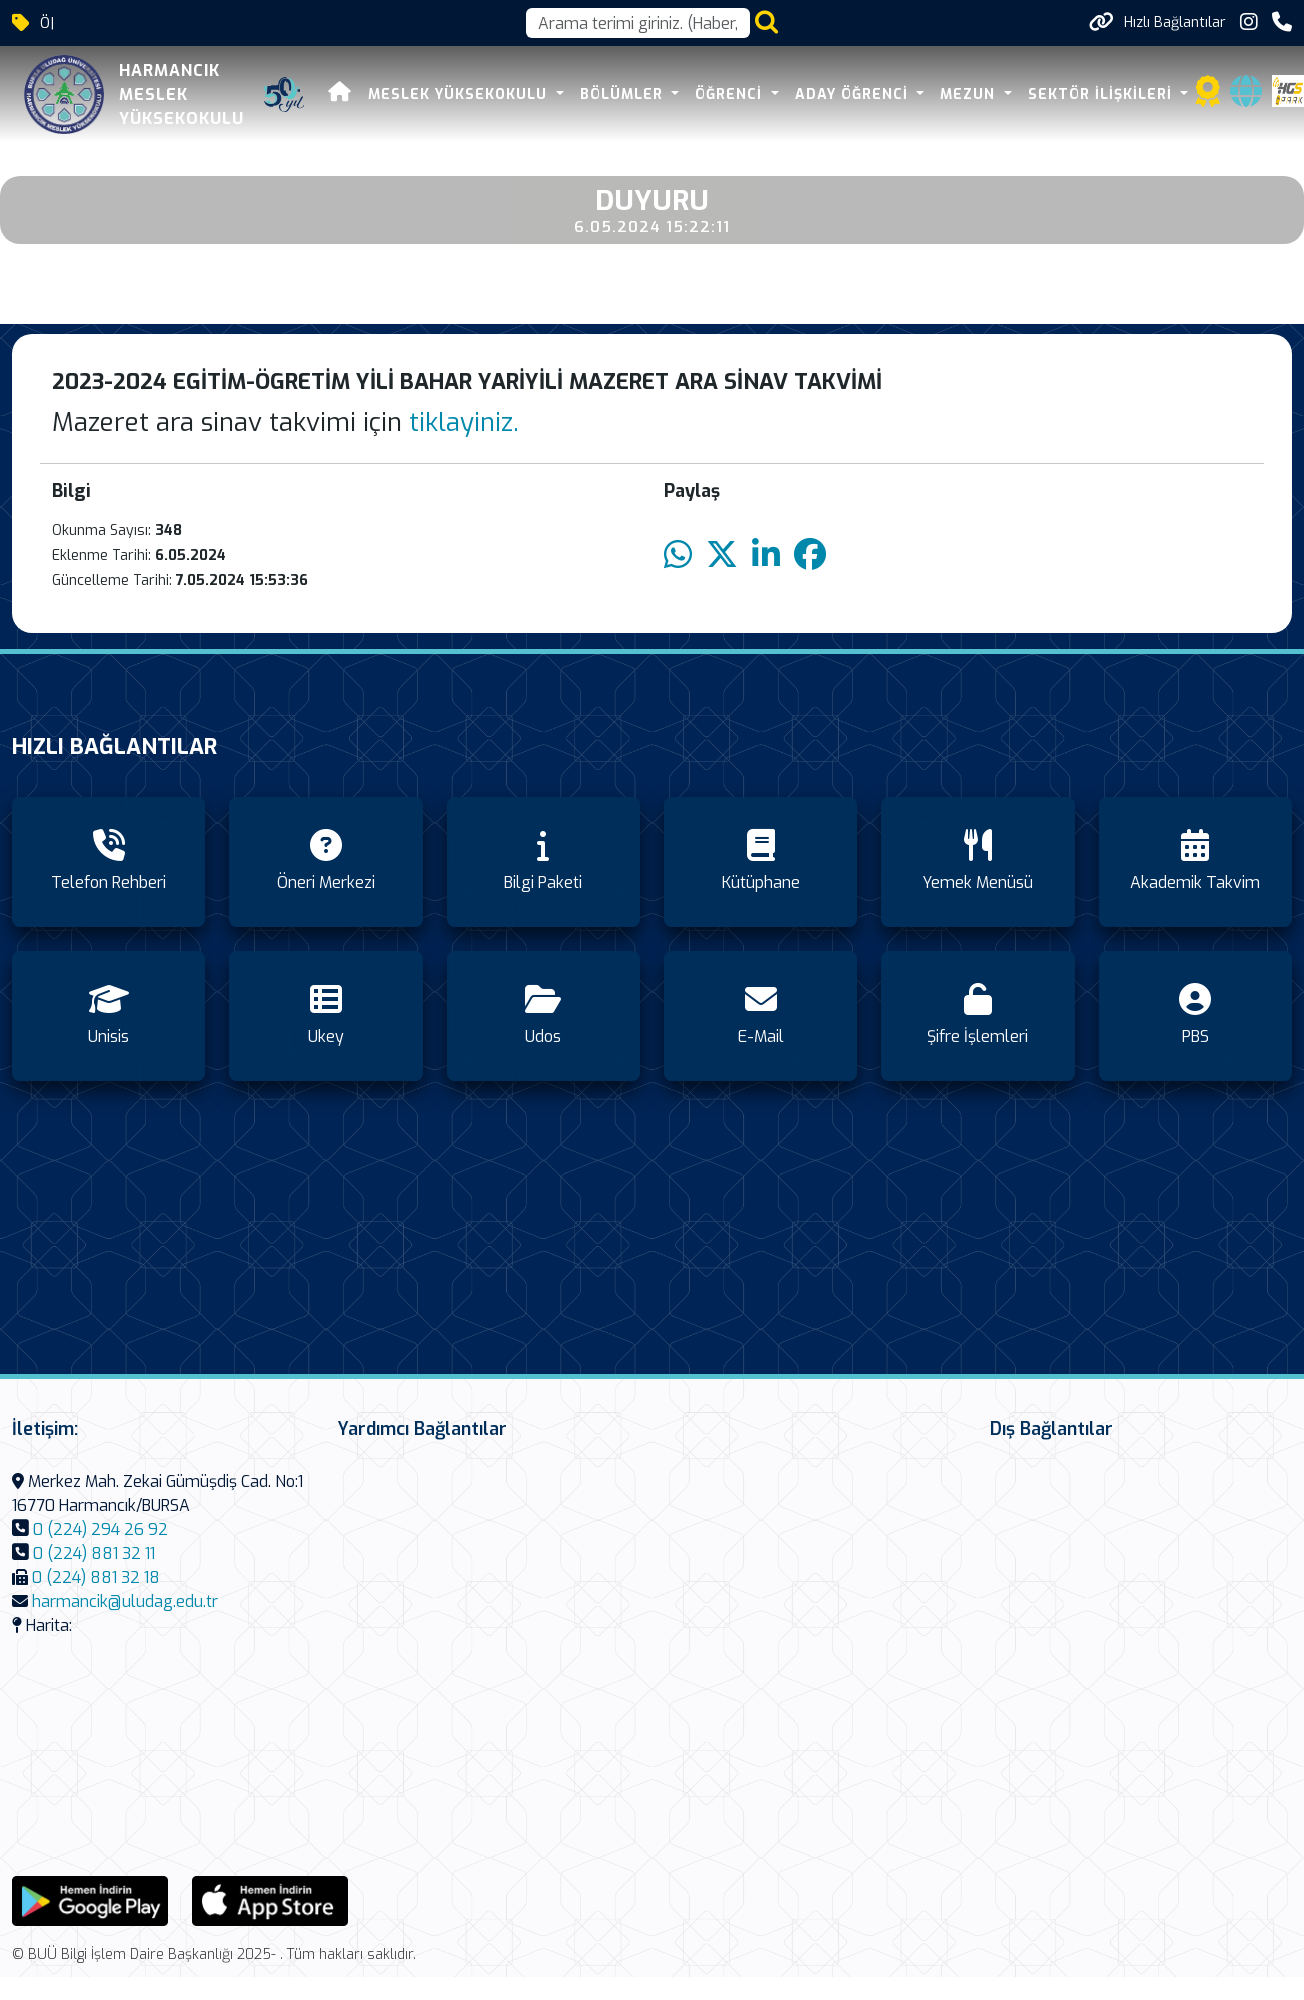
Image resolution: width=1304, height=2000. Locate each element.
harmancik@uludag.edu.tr (125, 1601)
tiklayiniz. (464, 422)
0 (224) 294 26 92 (100, 1529)
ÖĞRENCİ (731, 94)
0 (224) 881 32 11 (94, 1553)
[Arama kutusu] (638, 23)
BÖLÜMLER (624, 94)
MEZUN (970, 94)
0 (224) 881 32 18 (96, 1577)
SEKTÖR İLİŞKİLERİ (1102, 94)
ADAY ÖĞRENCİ (854, 94)
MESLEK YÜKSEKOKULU (460, 94)
